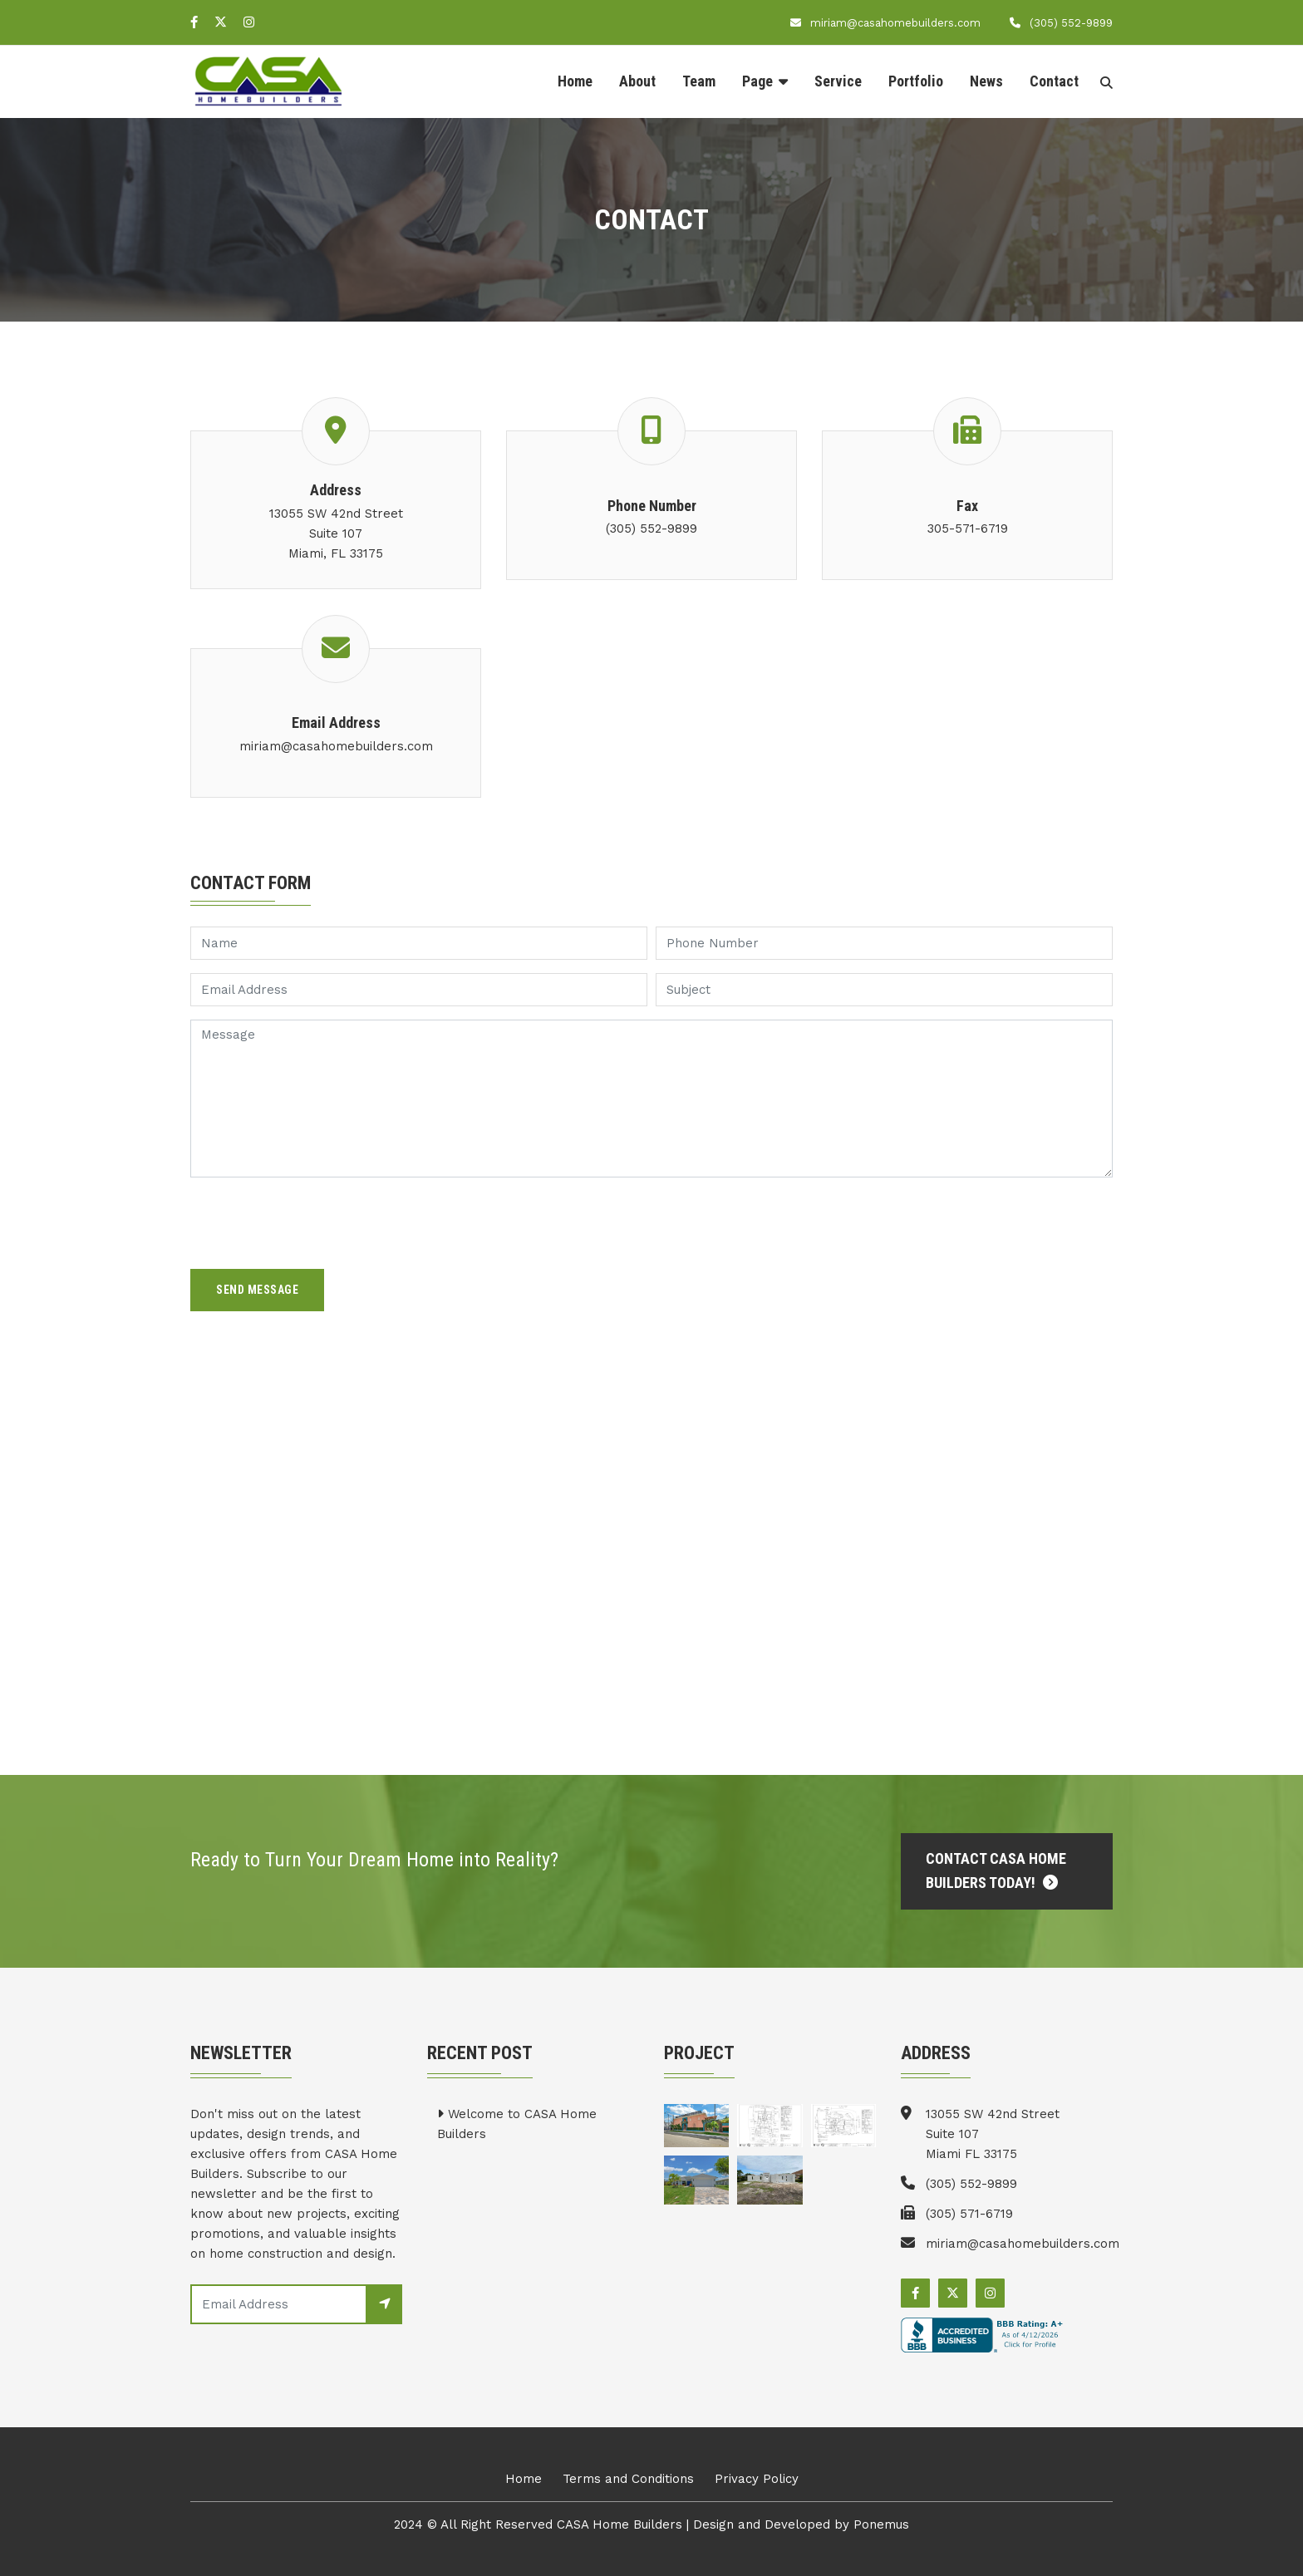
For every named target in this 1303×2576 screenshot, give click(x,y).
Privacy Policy (757, 2478)
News (986, 81)
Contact (1054, 81)
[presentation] (316, 1223)
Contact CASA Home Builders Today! (996, 1870)
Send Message (257, 1289)
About (637, 81)
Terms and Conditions (628, 2478)
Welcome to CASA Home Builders (517, 2124)
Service (838, 81)
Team (698, 81)
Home (575, 81)
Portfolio (915, 81)
